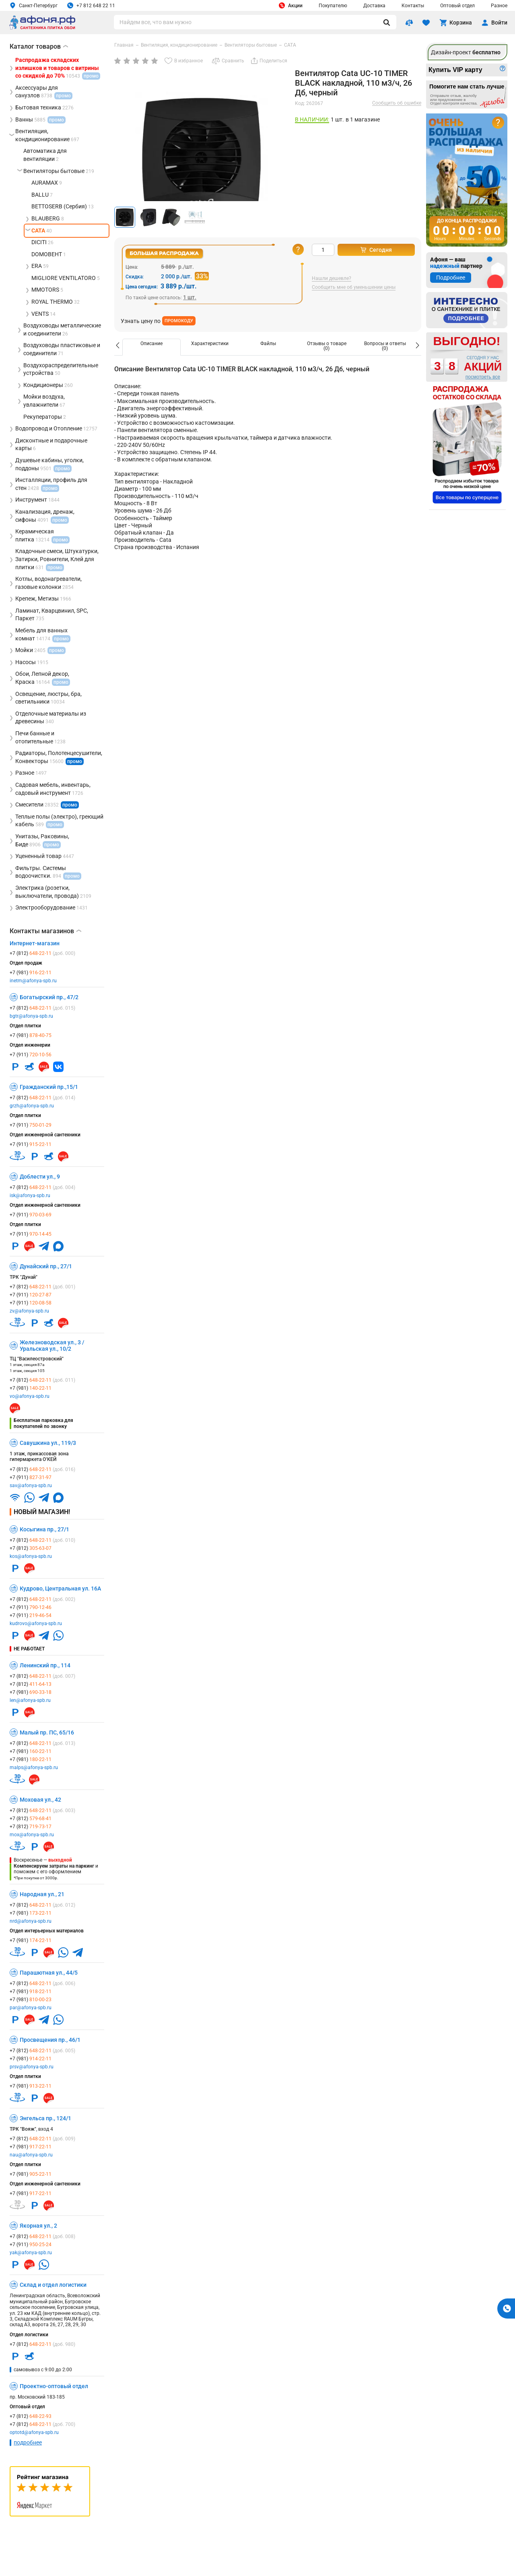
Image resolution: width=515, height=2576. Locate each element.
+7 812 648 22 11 (91, 5)
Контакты (413, 5)
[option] (151, 347)
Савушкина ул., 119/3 (48, 1443)
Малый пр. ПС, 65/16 (47, 1732)
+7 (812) (42, 953)
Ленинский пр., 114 (45, 1665)
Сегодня (376, 250)
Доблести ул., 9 (40, 1176)
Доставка (374, 5)
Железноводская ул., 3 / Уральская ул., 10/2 (52, 1345)
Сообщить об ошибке (396, 103)
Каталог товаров (39, 46)
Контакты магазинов (45, 931)
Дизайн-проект (466, 52)
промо (74, 761)
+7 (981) (31, 972)
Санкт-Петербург (34, 5)
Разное (499, 5)
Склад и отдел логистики (53, 2285)
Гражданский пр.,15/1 (49, 1087)
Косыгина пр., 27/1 (44, 1529)
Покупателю (333, 5)
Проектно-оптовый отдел (54, 2386)
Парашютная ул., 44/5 (49, 1972)
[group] (201, 156)
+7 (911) (31, 1055)
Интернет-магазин (35, 943)
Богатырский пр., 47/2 (49, 997)
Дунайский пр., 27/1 (46, 1266)
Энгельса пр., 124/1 (45, 2118)
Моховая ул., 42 (40, 1799)
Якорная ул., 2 (38, 2225)
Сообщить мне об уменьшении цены (354, 287)
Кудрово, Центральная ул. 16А (60, 1588)
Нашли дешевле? (331, 278)
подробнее (28, 2442)
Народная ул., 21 (42, 1894)
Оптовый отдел (457, 5)
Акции (291, 5)
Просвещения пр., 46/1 (50, 2040)
